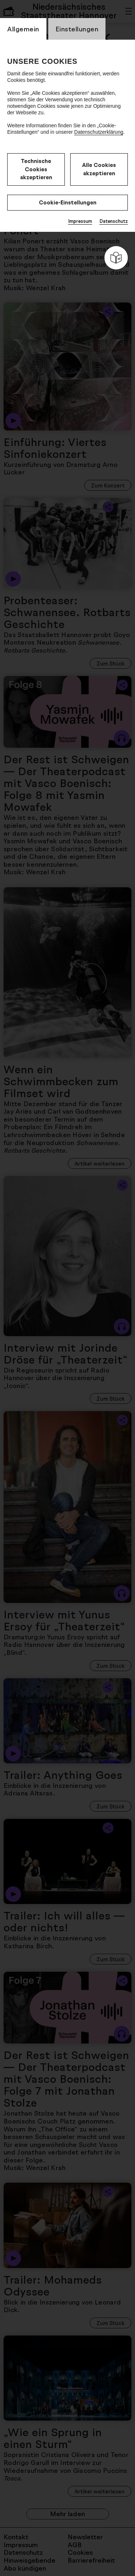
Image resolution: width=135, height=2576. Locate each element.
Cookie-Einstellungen (67, 202)
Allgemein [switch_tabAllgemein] (23, 29)
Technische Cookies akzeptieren (36, 169)
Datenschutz (113, 221)
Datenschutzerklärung (98, 132)
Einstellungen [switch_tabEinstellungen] (77, 29)
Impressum (80, 221)
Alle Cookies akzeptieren (99, 169)
